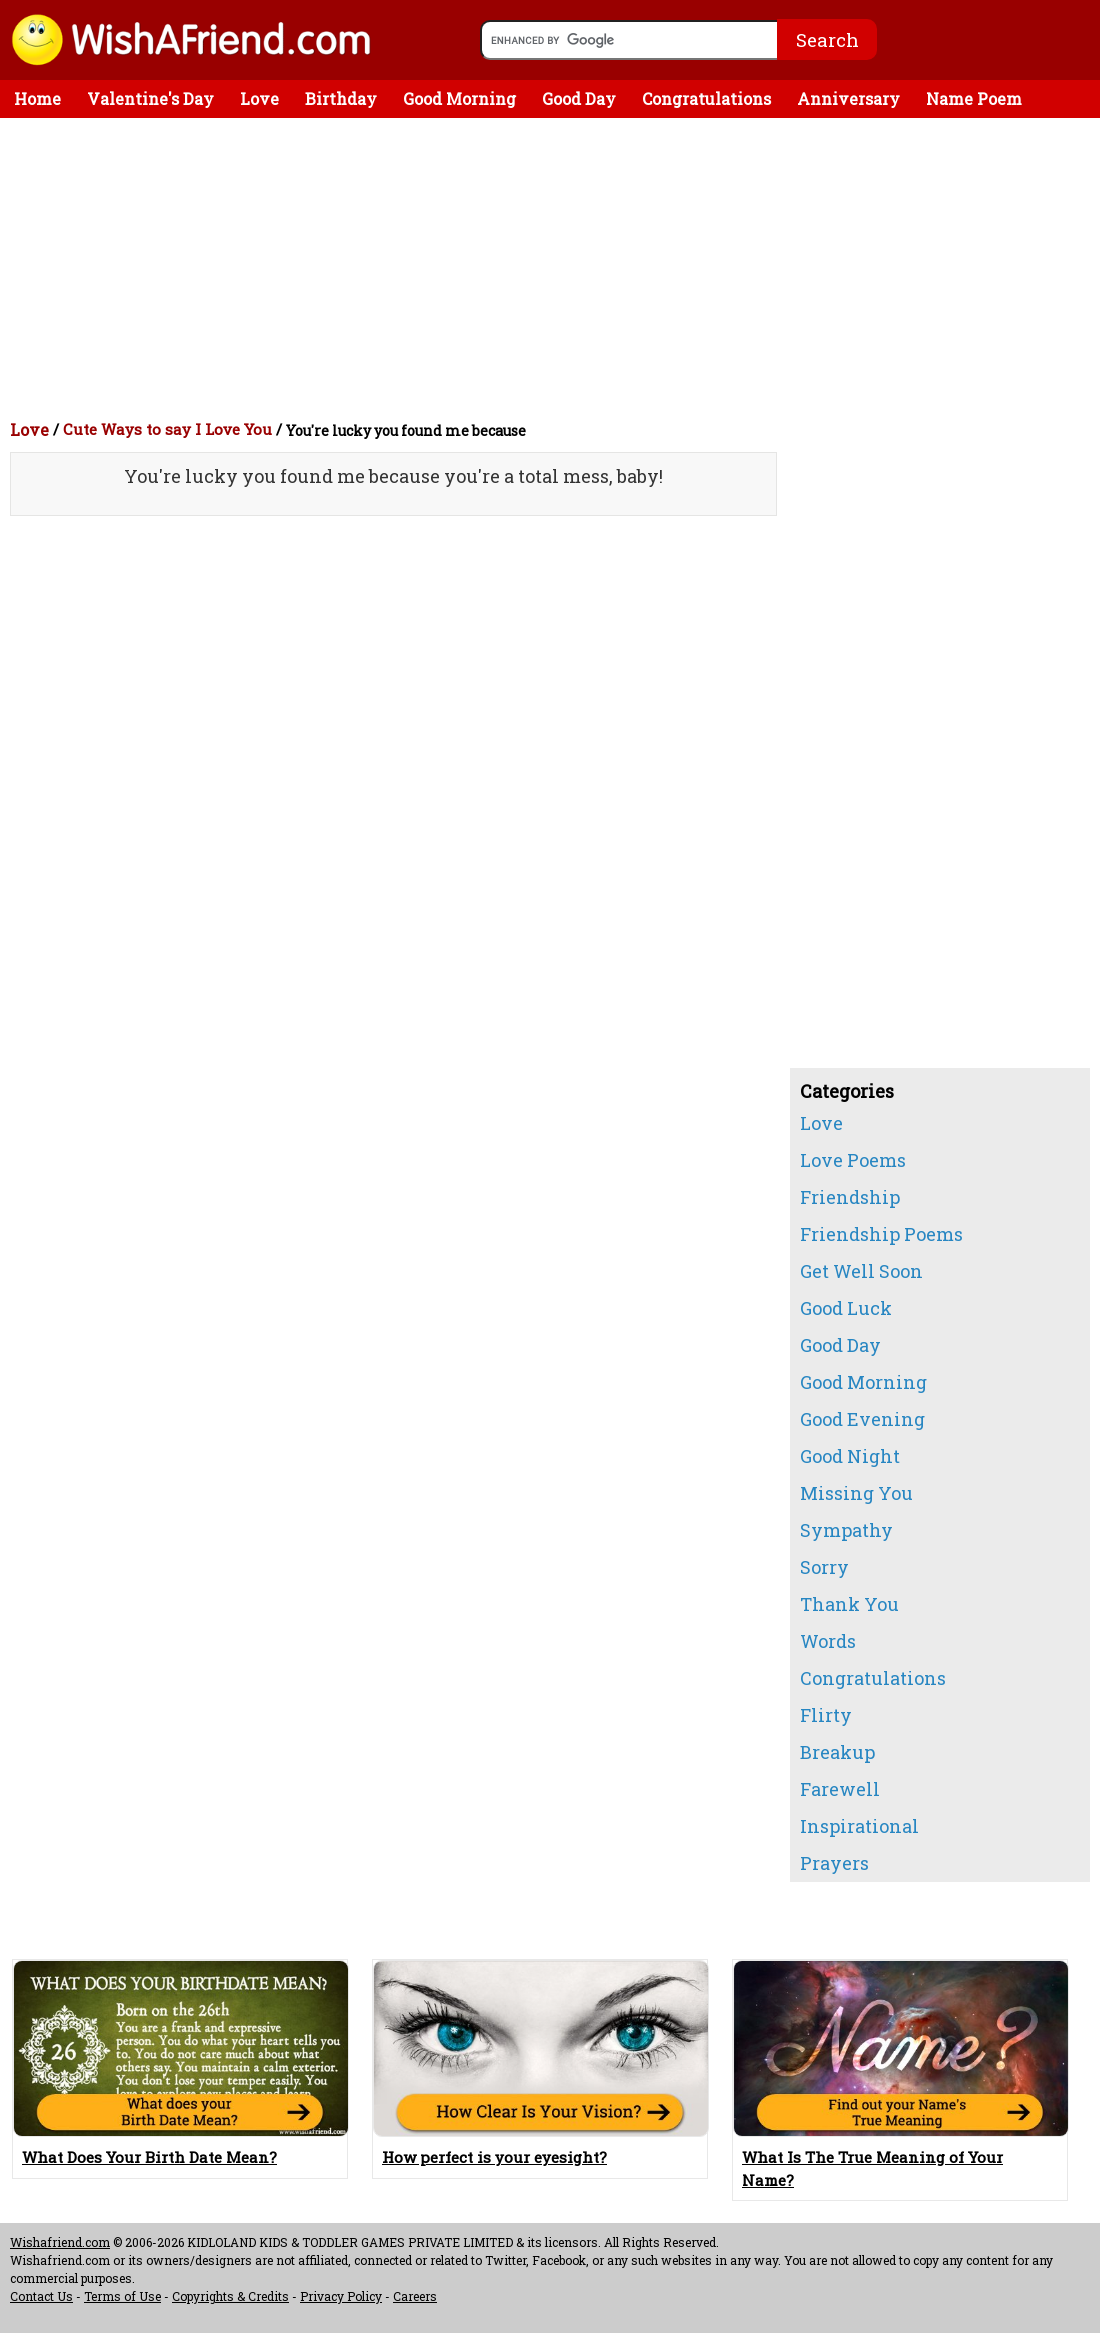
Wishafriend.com (60, 2242)
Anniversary (848, 98)
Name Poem (974, 98)
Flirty (826, 1715)
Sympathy (846, 1530)
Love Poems (853, 1160)
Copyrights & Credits (230, 2296)
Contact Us (41, 2296)
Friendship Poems (881, 1234)
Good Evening (862, 1419)
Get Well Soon (861, 1271)
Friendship (850, 1197)
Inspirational (859, 1826)
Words (828, 1641)
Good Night (850, 1456)
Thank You (849, 1604)
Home (37, 98)
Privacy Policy (341, 2296)
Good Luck (846, 1308)
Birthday (341, 98)
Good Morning (459, 98)
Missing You (856, 1493)
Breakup (837, 1752)
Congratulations (706, 98)
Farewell (840, 1789)
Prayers (834, 1863)
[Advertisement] (555, 268)
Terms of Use (122, 2296)
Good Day (579, 98)
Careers (415, 2296)
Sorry (824, 1567)
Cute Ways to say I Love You (167, 429)
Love (259, 98)
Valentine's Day (150, 98)
